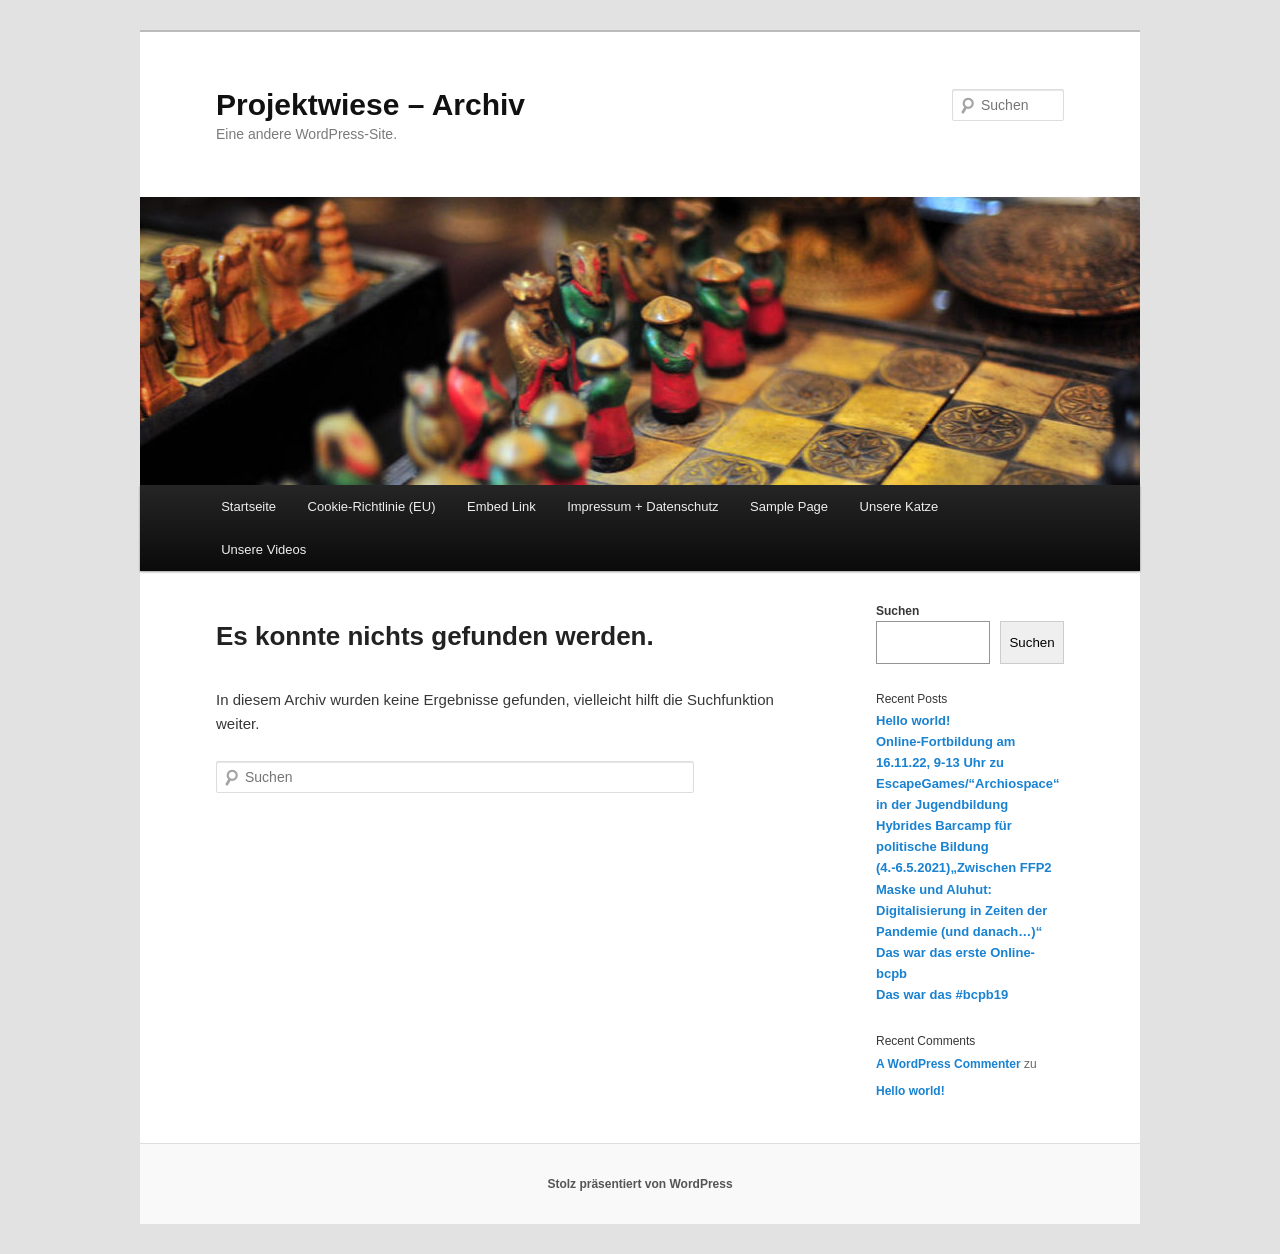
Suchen (897, 611)
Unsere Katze (899, 506)
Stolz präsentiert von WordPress (639, 1184)
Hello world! (913, 720)
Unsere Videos (263, 549)
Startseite (248, 506)
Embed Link (501, 506)
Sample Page (789, 506)
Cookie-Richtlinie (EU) (372, 506)
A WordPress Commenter (948, 1064)
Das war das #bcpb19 (942, 994)
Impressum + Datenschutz (642, 506)
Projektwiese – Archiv (370, 104)
